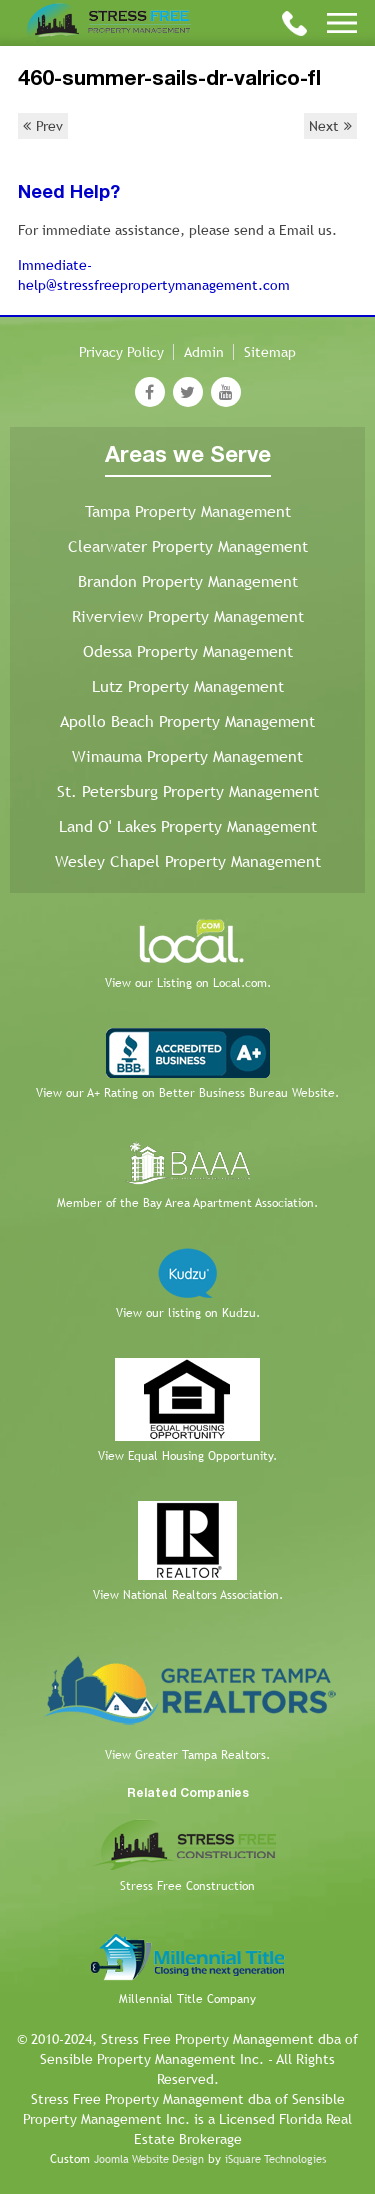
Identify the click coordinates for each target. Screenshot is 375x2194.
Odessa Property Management (188, 651)
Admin (204, 352)
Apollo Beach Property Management (187, 721)
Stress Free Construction (187, 1886)
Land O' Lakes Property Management (188, 826)
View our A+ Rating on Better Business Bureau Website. (187, 1093)
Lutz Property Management (188, 686)
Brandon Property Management (188, 581)
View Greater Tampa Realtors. (187, 1755)
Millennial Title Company (187, 1999)
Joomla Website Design (149, 2159)
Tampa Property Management (188, 511)
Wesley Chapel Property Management (188, 861)
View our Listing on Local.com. (188, 983)
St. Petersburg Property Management (188, 791)
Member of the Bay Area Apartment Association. (187, 1203)
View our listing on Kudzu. (188, 1313)
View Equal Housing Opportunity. (187, 1456)
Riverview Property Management (188, 616)
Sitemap (270, 352)
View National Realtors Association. (188, 1595)
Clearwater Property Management (188, 546)
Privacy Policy (121, 352)
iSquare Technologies (275, 2159)
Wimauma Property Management (187, 756)
